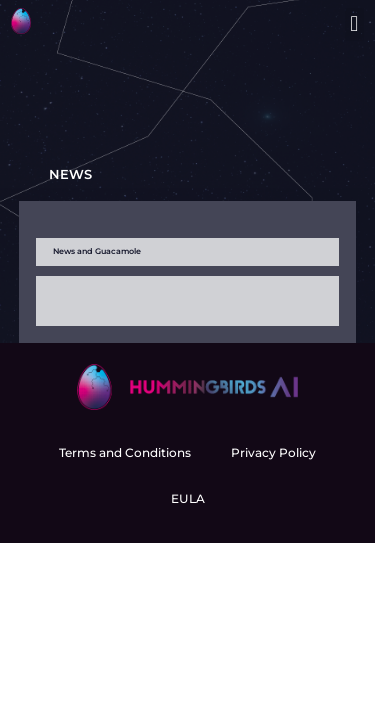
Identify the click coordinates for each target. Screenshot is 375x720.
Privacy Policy (273, 452)
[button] (354, 24)
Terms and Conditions (125, 452)
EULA (188, 498)
